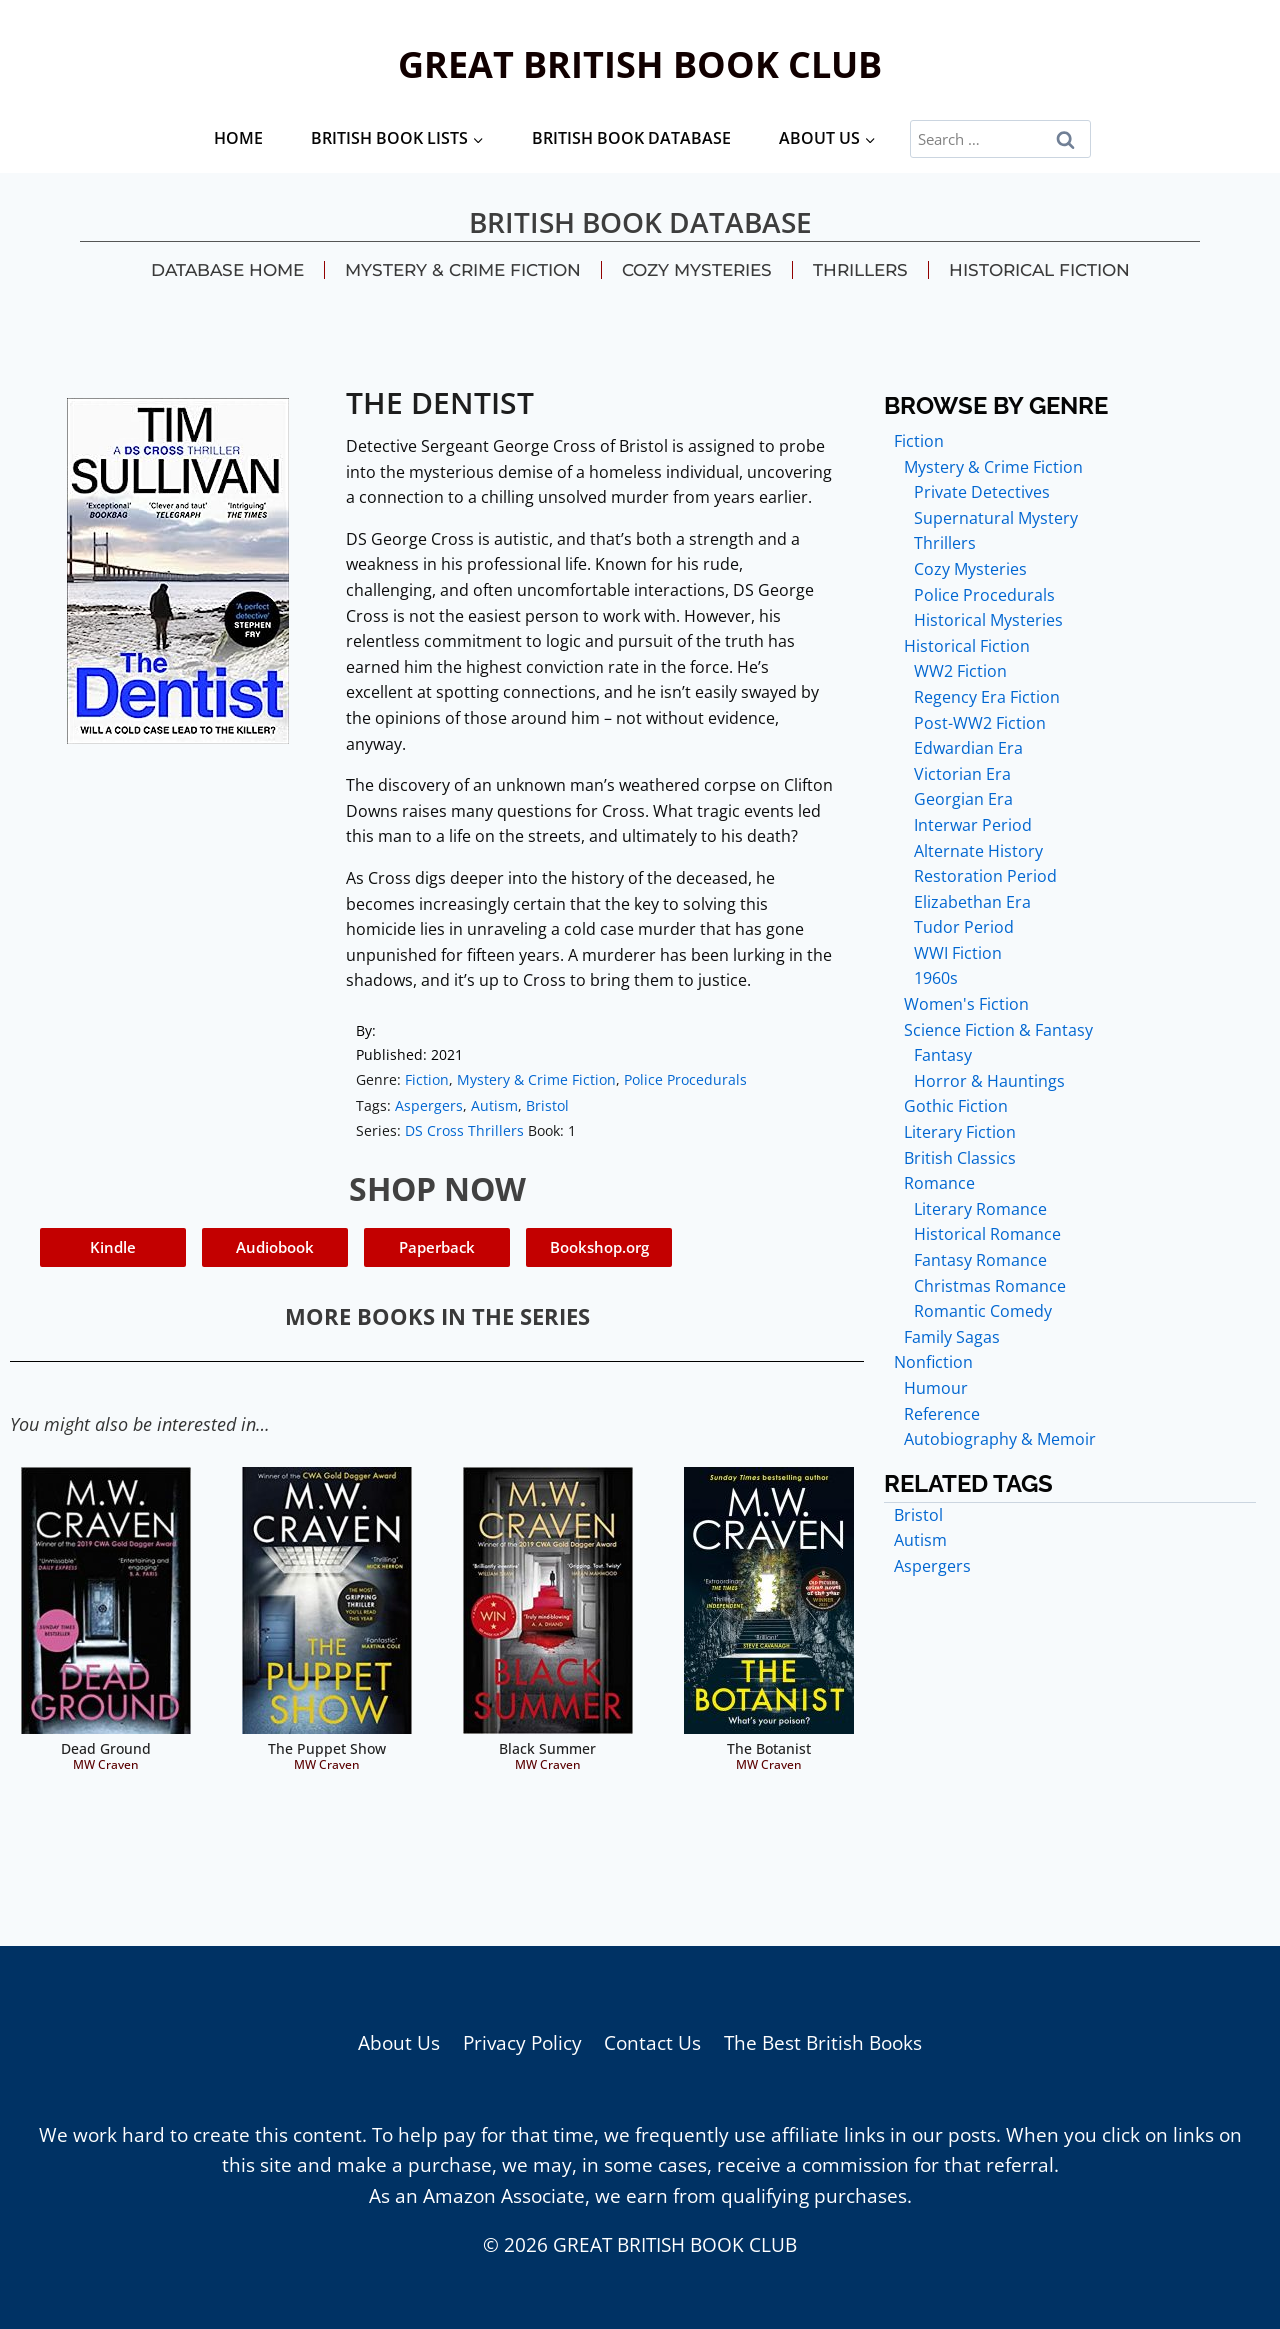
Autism (494, 1105)
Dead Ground (106, 1748)
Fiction (427, 1079)
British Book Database (631, 138)
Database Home (227, 270)
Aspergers (429, 1105)
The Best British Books (823, 2043)
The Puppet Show (327, 1748)
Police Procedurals (685, 1079)
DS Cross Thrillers (464, 1130)
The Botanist (769, 1748)
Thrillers (860, 270)
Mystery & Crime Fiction (463, 270)
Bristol (547, 1105)
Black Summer (547, 1748)
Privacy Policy (522, 2043)
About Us (399, 2043)
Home (238, 138)
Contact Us (652, 2043)
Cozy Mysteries (697, 270)
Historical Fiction (1039, 270)
